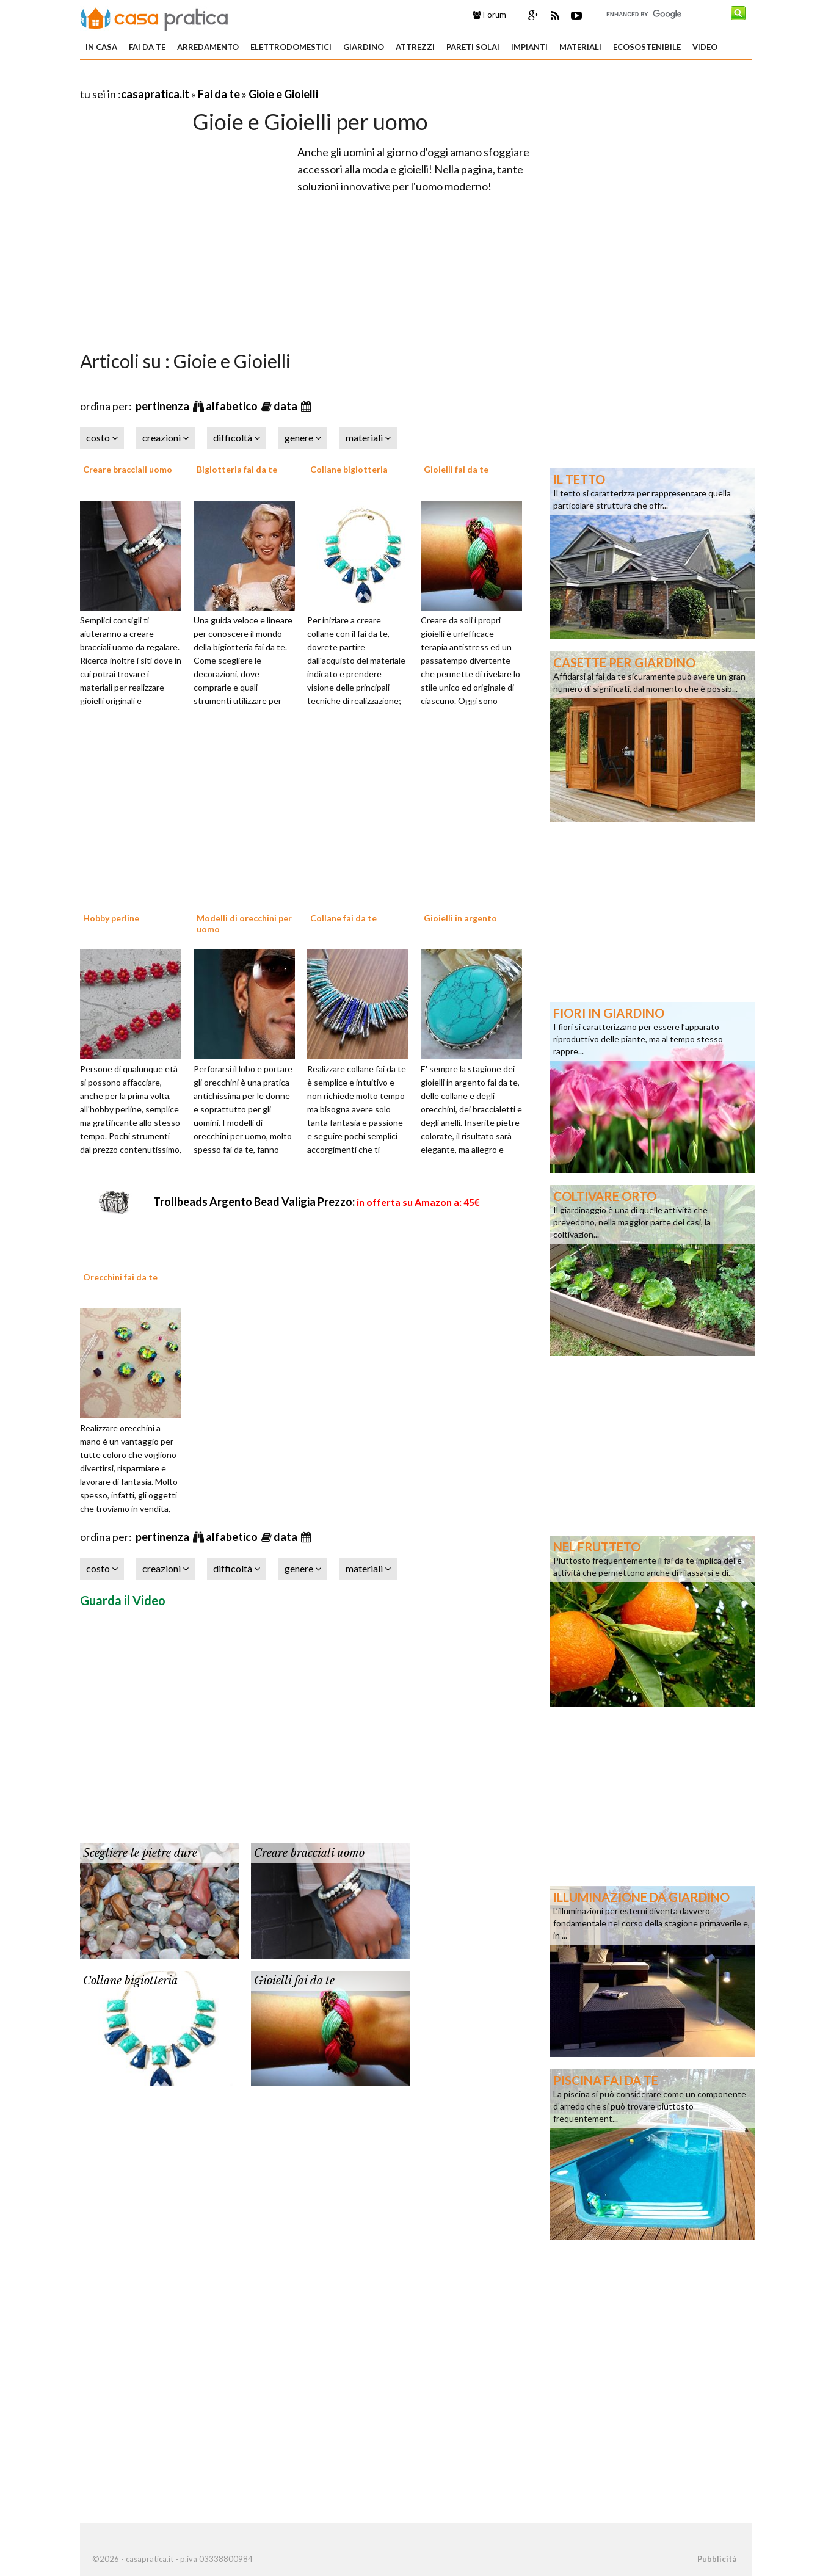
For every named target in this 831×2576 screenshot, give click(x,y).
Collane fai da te (343, 918)
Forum (489, 15)
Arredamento (208, 47)
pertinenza (163, 406)
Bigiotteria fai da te (237, 469)
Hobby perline (111, 918)
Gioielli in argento (460, 918)
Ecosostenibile (647, 47)
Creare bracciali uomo (127, 469)
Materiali (580, 47)
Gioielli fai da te (456, 469)
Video (704, 47)
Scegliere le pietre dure (140, 1853)
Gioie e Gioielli (283, 94)
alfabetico (232, 406)
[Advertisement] (223, 79)
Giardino (363, 47)
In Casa (101, 47)
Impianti (529, 47)
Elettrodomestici (291, 47)
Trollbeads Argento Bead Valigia (316, 1201)
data (286, 406)
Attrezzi (415, 47)
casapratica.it (155, 94)
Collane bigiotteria (349, 469)
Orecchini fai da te (120, 1277)
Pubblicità (716, 2559)
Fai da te (147, 47)
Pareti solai (472, 47)
